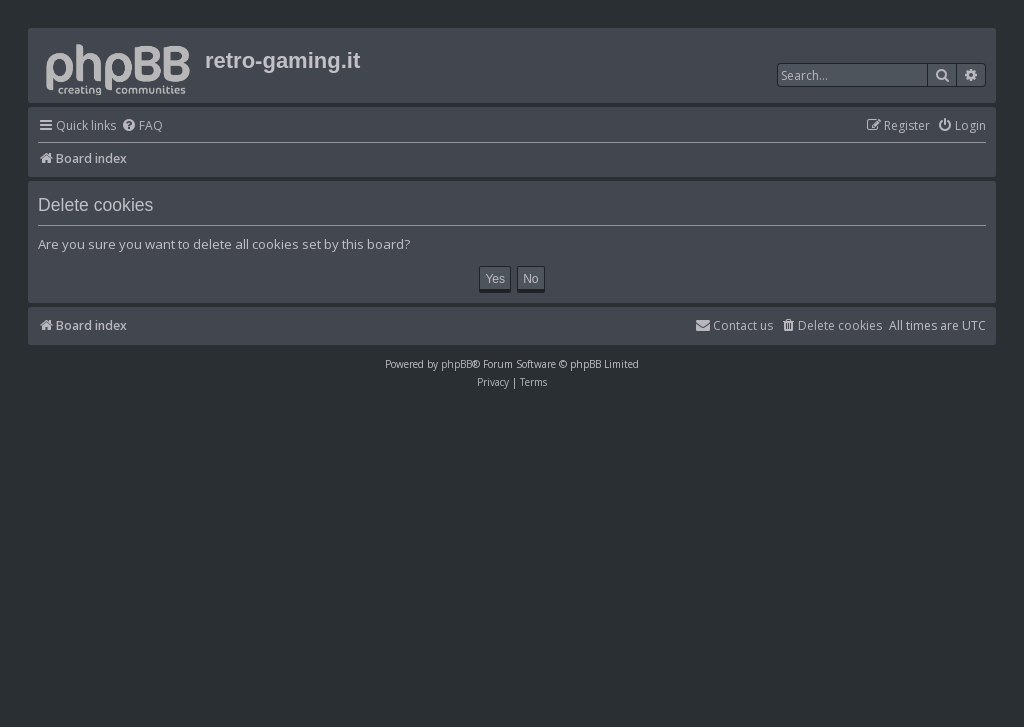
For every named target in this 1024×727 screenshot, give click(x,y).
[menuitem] (142, 126)
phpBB (456, 364)
